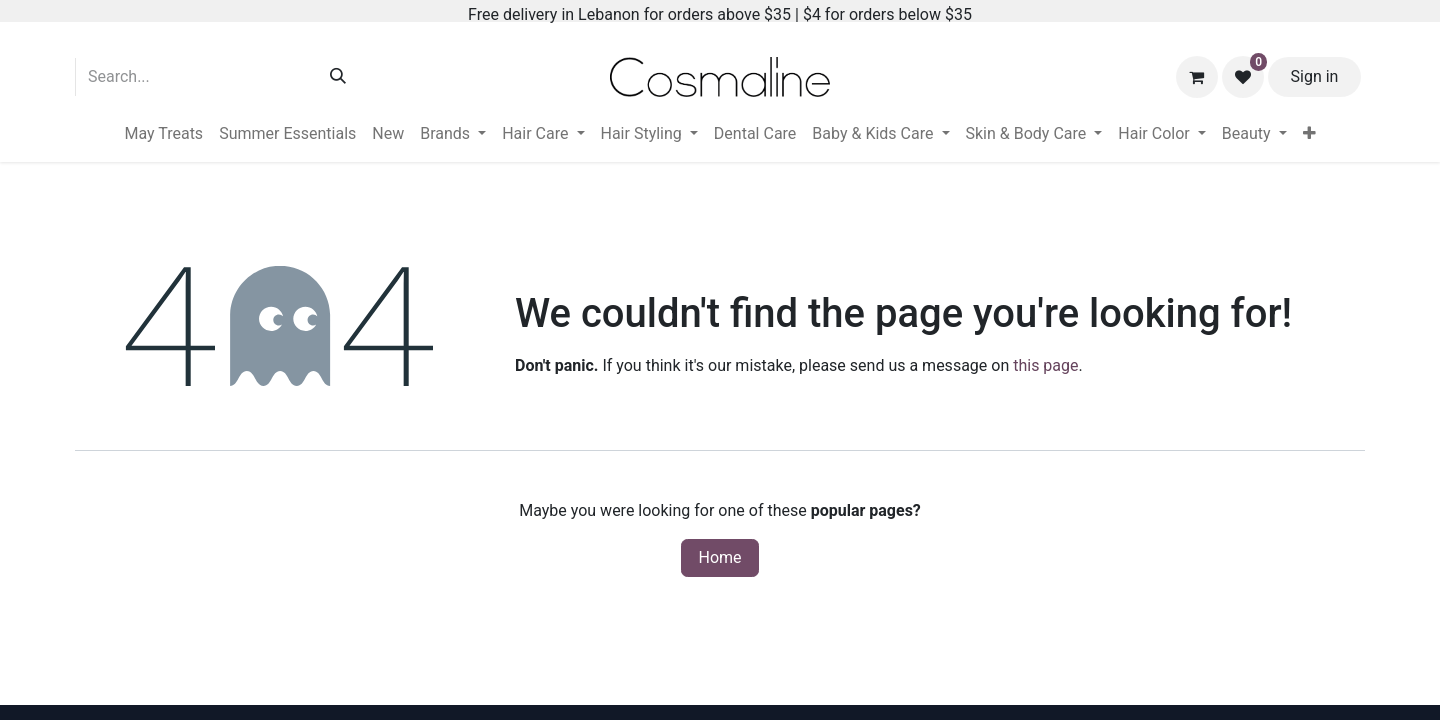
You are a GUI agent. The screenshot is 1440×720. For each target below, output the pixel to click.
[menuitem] (163, 134)
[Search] (338, 77)
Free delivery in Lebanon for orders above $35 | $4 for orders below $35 (720, 14)
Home (719, 557)
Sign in (1315, 76)
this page (1045, 365)
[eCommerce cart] (1197, 77)
